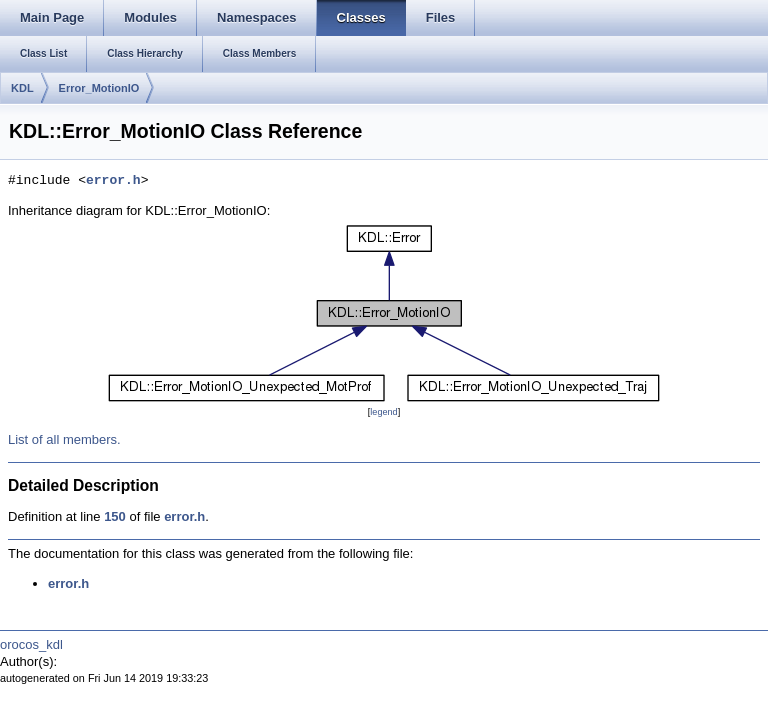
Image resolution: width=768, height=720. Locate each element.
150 (115, 516)
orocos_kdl (31, 644)
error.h (113, 181)
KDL (22, 88)
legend (383, 412)
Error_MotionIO (99, 88)
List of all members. (64, 439)
